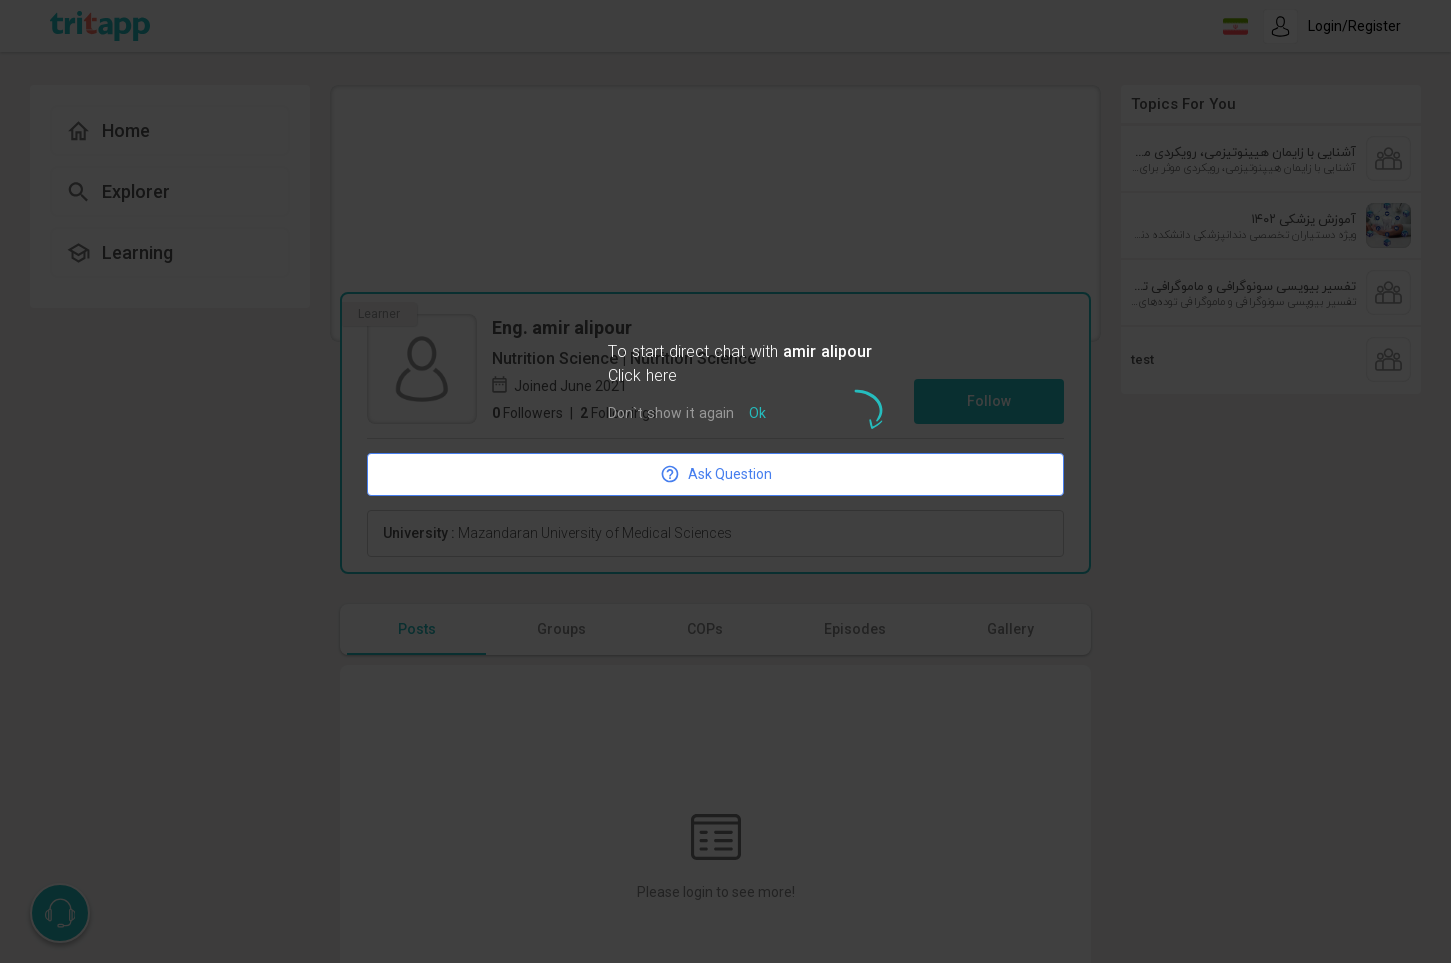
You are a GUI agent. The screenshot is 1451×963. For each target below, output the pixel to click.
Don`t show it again (671, 414)
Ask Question (716, 474)
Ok (757, 414)
